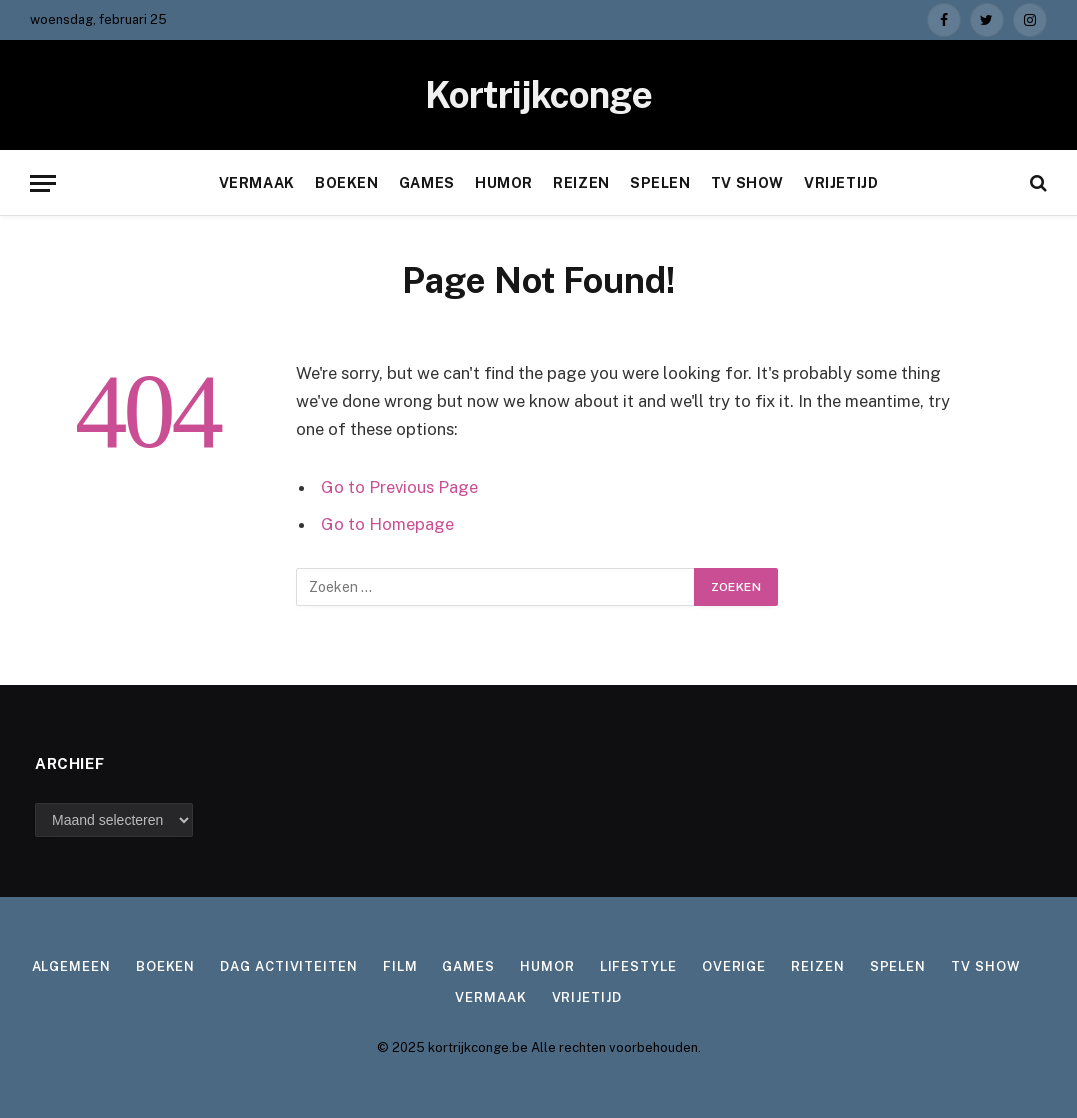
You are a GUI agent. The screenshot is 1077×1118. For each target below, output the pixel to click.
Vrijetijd (841, 183)
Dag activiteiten (289, 966)
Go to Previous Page (399, 487)
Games (427, 183)
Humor (504, 183)
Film (400, 966)
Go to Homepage (387, 524)
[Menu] (43, 183)
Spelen (660, 183)
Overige (734, 966)
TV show (747, 183)
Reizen (581, 183)
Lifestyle (638, 966)
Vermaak (257, 183)
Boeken (346, 183)
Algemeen (71, 966)
